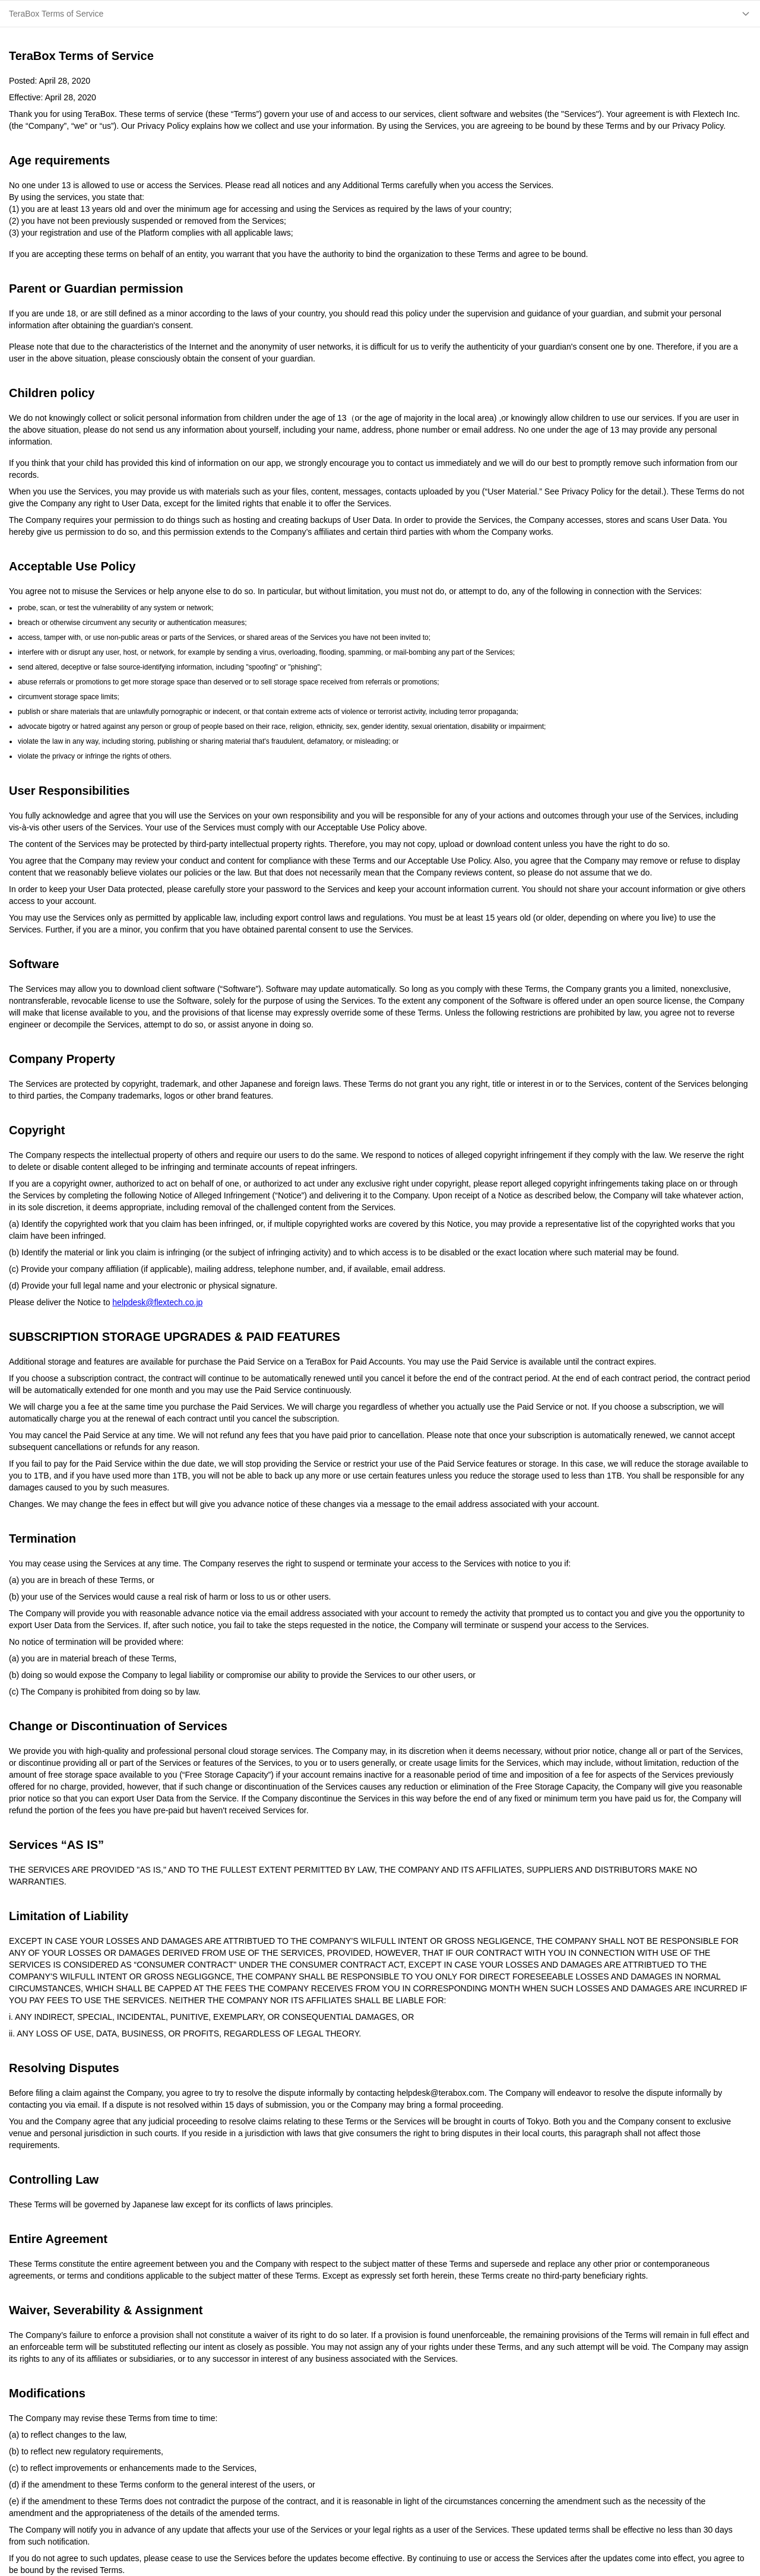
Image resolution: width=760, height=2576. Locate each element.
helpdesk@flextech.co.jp (157, 1302)
